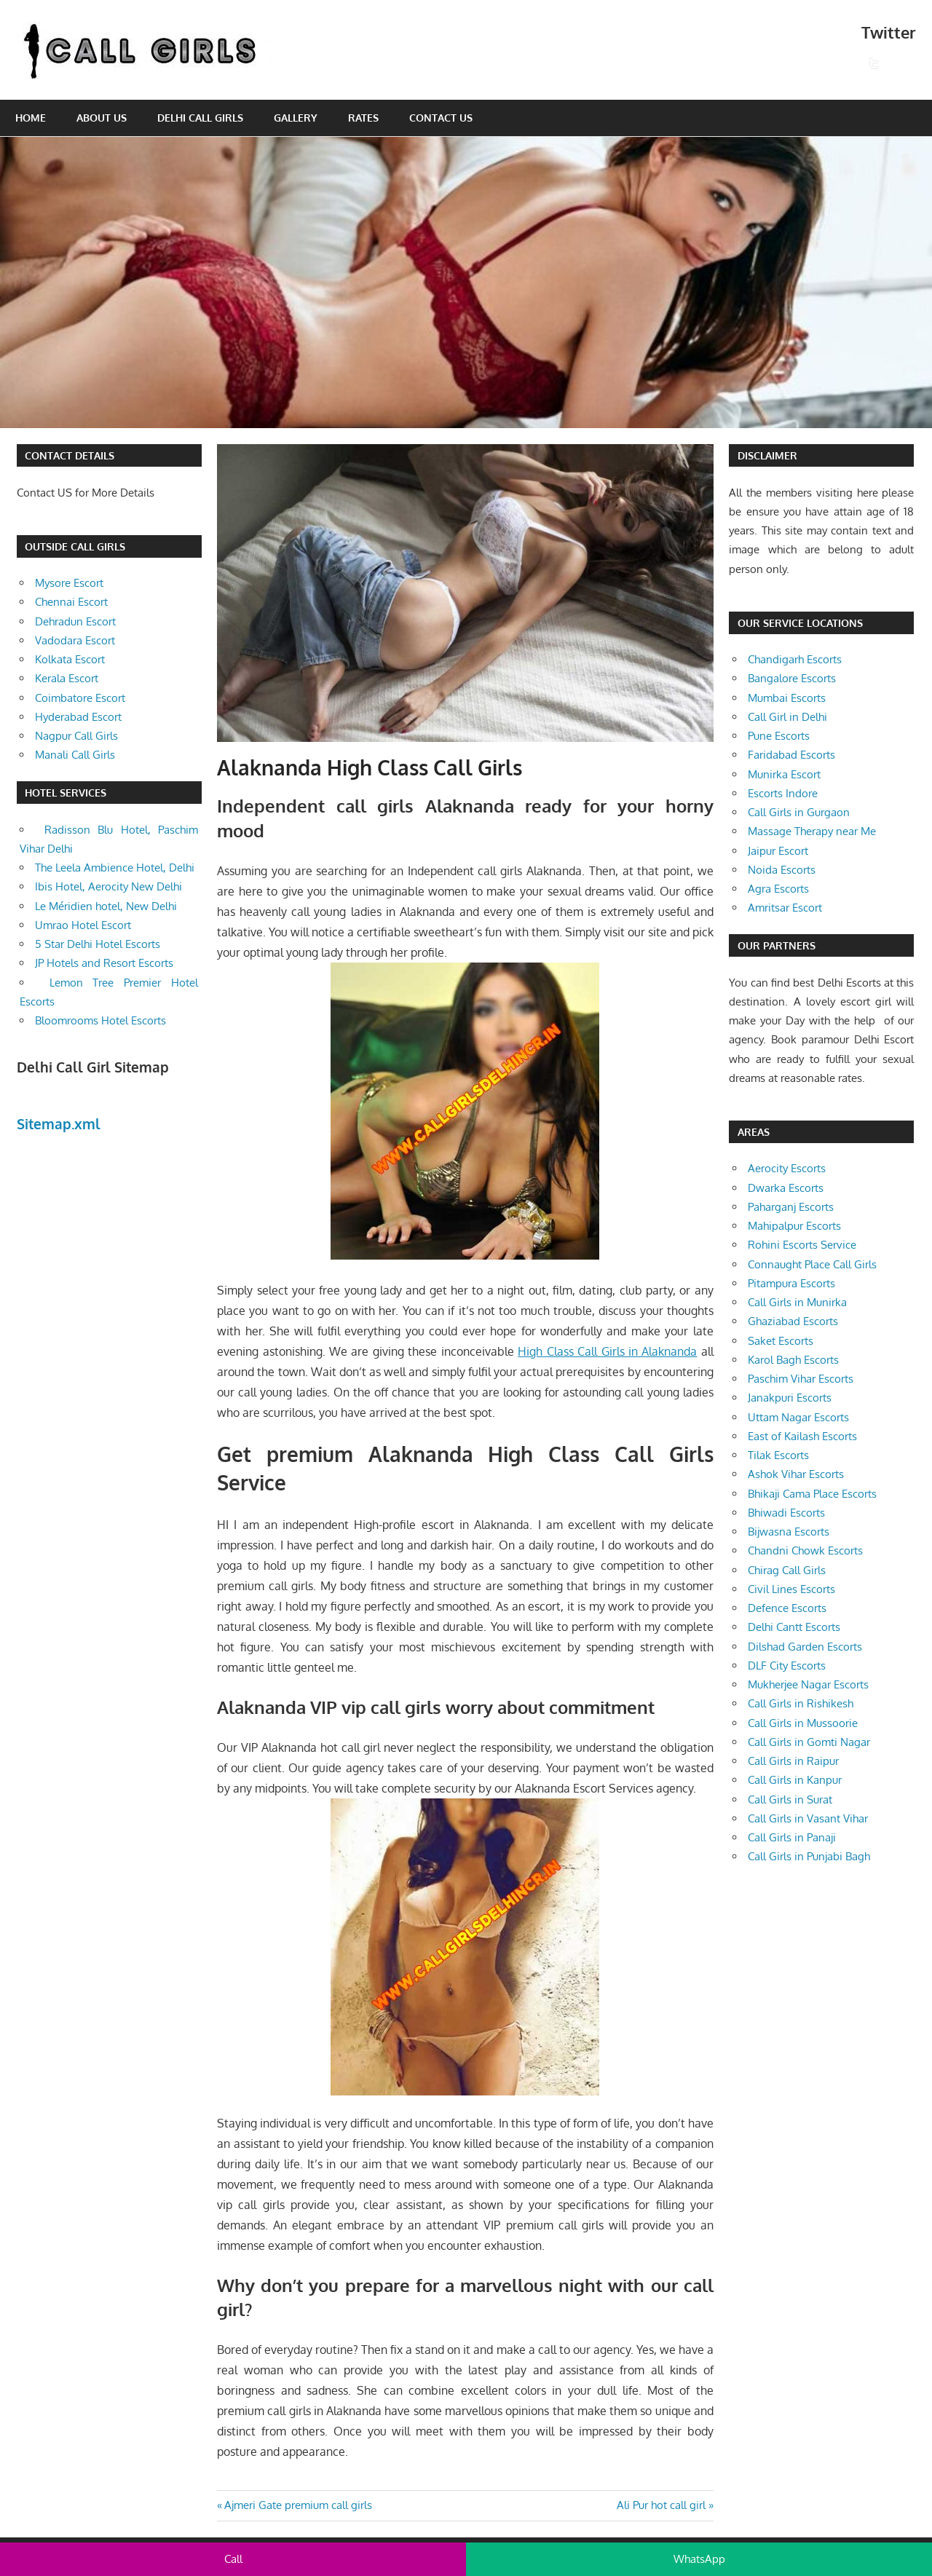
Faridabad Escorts (791, 755)
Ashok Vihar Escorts (796, 1474)
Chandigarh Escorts (795, 659)
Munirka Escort (784, 774)
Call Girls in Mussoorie (803, 1723)
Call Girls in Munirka (797, 1302)
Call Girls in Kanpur (795, 1780)
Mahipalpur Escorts (794, 1226)
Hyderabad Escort (78, 717)
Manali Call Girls (75, 755)
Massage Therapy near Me (812, 831)
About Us (101, 117)
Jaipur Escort (778, 851)
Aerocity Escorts (787, 1168)
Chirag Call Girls (787, 1570)
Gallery (295, 117)
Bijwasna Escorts (788, 1531)
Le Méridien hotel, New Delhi (106, 906)
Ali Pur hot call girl (661, 2505)
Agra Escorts (778, 889)
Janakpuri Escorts (790, 1397)
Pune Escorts (779, 736)
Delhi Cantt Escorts (794, 1627)
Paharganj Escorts (791, 1207)
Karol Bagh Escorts (793, 1360)
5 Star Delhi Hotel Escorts (97, 944)
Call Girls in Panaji (792, 1837)
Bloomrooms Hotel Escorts (100, 1020)
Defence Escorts (787, 1608)
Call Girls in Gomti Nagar (809, 1742)
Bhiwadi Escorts (786, 1513)
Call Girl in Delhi (787, 717)
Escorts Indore (783, 793)
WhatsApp (699, 2559)
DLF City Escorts (787, 1665)
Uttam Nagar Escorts (798, 1417)
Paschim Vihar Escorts (800, 1379)
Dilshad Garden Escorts (805, 1647)
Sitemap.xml (58, 1123)
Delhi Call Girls (200, 117)
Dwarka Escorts (786, 1188)
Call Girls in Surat (790, 1799)
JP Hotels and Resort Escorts (104, 963)
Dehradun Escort (75, 621)
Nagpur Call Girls (76, 736)
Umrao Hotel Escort (83, 925)
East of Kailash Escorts (802, 1436)
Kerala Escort (66, 678)
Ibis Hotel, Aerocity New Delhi (108, 886)
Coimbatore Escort (80, 698)
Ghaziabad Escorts (793, 1321)
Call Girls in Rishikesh (800, 1703)
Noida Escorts (782, 870)
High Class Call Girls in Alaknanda (607, 1351)
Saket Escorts (780, 1341)
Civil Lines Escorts (791, 1589)
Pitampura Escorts (791, 1283)
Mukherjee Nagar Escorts (808, 1684)
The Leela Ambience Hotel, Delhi (114, 867)
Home (30, 117)
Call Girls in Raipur (793, 1761)
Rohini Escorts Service (802, 1245)
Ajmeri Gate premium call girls (298, 2505)
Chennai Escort (71, 602)
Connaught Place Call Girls (812, 1264)
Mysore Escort (69, 583)
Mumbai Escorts (787, 698)
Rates (363, 117)
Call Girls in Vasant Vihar (808, 1818)
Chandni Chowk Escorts (805, 1550)
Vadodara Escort (75, 640)
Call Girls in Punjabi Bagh (809, 1856)
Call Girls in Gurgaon (799, 812)
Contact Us (441, 117)
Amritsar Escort (785, 907)
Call (233, 2559)
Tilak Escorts (778, 1455)
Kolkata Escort (70, 659)
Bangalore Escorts (792, 678)
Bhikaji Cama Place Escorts (812, 1494)
